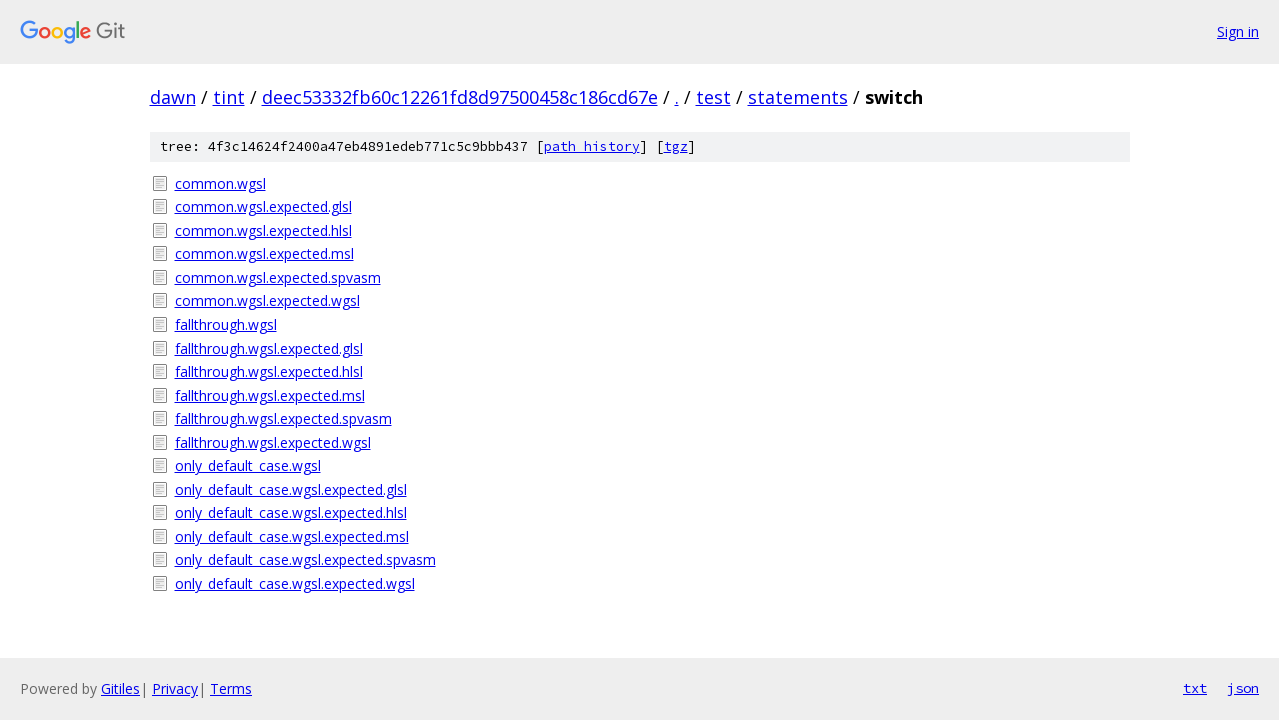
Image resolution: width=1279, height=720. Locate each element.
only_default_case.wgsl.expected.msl (292, 536)
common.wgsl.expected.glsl (263, 206)
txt (1195, 688)
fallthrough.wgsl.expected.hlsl (269, 371)
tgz (676, 146)
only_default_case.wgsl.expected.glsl (291, 489)
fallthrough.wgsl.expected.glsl (269, 348)
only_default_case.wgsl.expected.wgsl (295, 583)
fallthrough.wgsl (226, 324)
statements (798, 97)
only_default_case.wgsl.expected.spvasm (305, 559)
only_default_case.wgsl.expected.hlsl (291, 512)
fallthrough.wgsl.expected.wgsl (273, 442)
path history (592, 146)
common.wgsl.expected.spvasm (278, 277)
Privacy (175, 688)
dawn (173, 97)
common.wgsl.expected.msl (264, 253)
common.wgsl (220, 183)
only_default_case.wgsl (248, 465)
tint (229, 97)
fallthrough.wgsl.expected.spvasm (283, 418)
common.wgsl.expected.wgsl (267, 300)
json (1243, 688)
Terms (231, 688)
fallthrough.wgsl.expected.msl (270, 395)
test (713, 97)
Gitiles (120, 688)
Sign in (1238, 31)
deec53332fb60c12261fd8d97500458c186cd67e (460, 97)
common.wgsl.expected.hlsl (263, 230)
